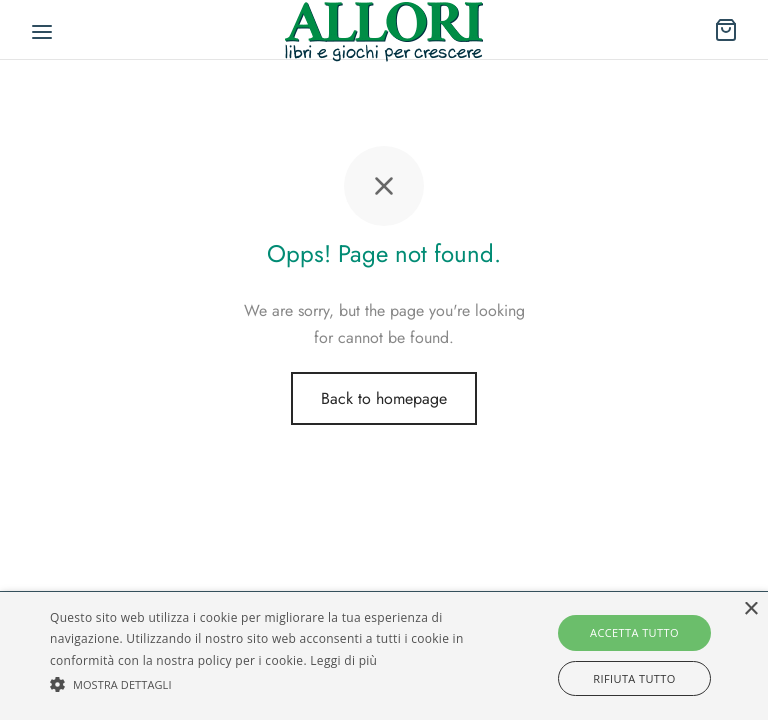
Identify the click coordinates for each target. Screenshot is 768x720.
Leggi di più (343, 660)
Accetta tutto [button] (634, 632)
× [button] (750, 609)
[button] (267, 684)
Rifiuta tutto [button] (634, 678)
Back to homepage (384, 398)
